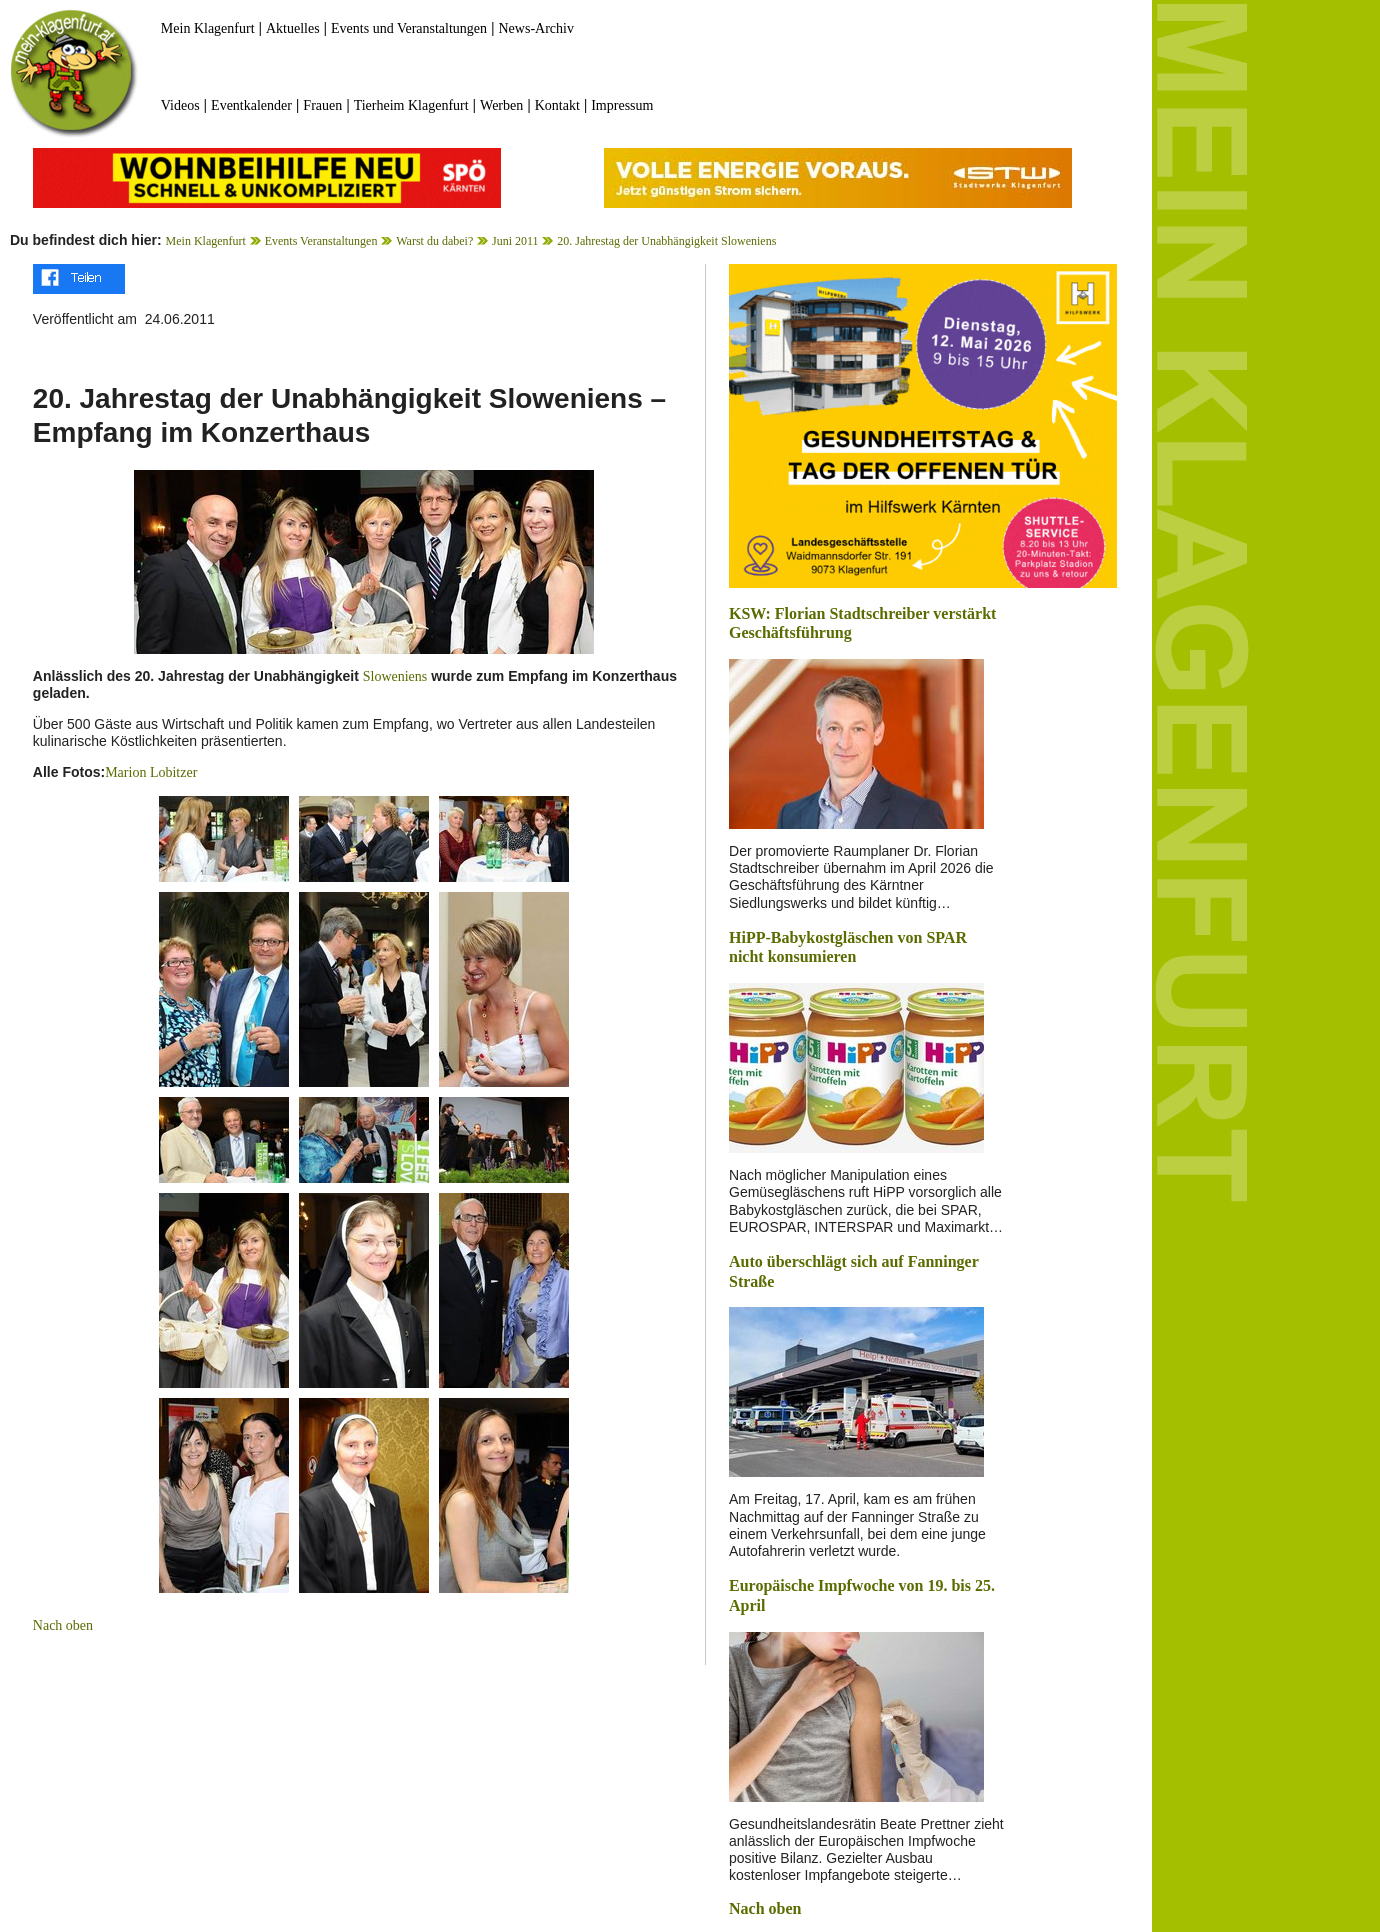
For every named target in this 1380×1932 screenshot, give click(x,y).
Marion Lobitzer (151, 772)
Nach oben (63, 1625)
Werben (501, 105)
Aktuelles (293, 28)
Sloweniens (395, 676)
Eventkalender (251, 105)
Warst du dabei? (434, 241)
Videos (180, 105)
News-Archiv (536, 28)
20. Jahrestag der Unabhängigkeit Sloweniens (666, 241)
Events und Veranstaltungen (409, 28)
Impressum (622, 105)
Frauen (322, 105)
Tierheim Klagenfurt (411, 105)
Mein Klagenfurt (208, 28)
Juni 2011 (515, 241)
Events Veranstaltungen (321, 241)
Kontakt (557, 105)
